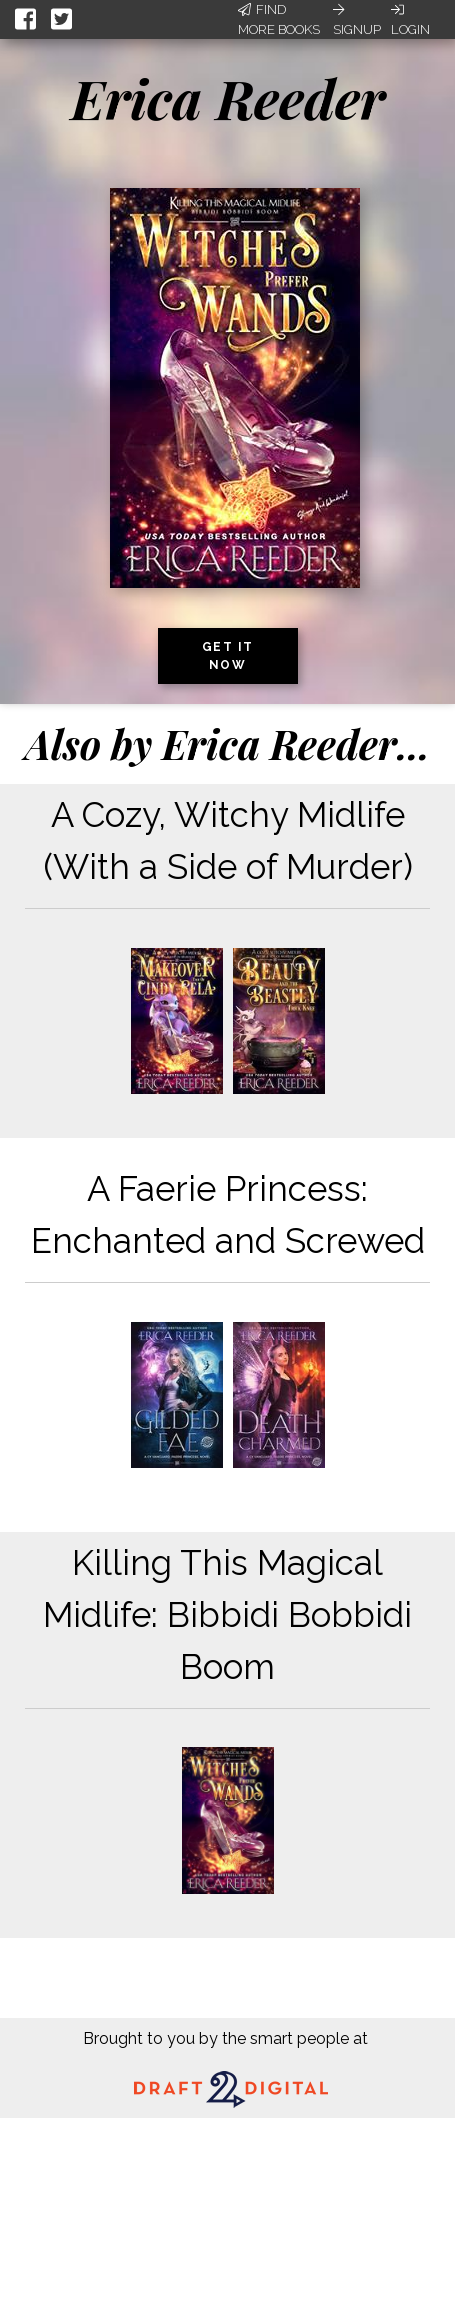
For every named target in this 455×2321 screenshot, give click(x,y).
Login (410, 20)
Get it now (228, 656)
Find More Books (279, 19)
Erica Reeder (228, 98)
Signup (357, 20)
